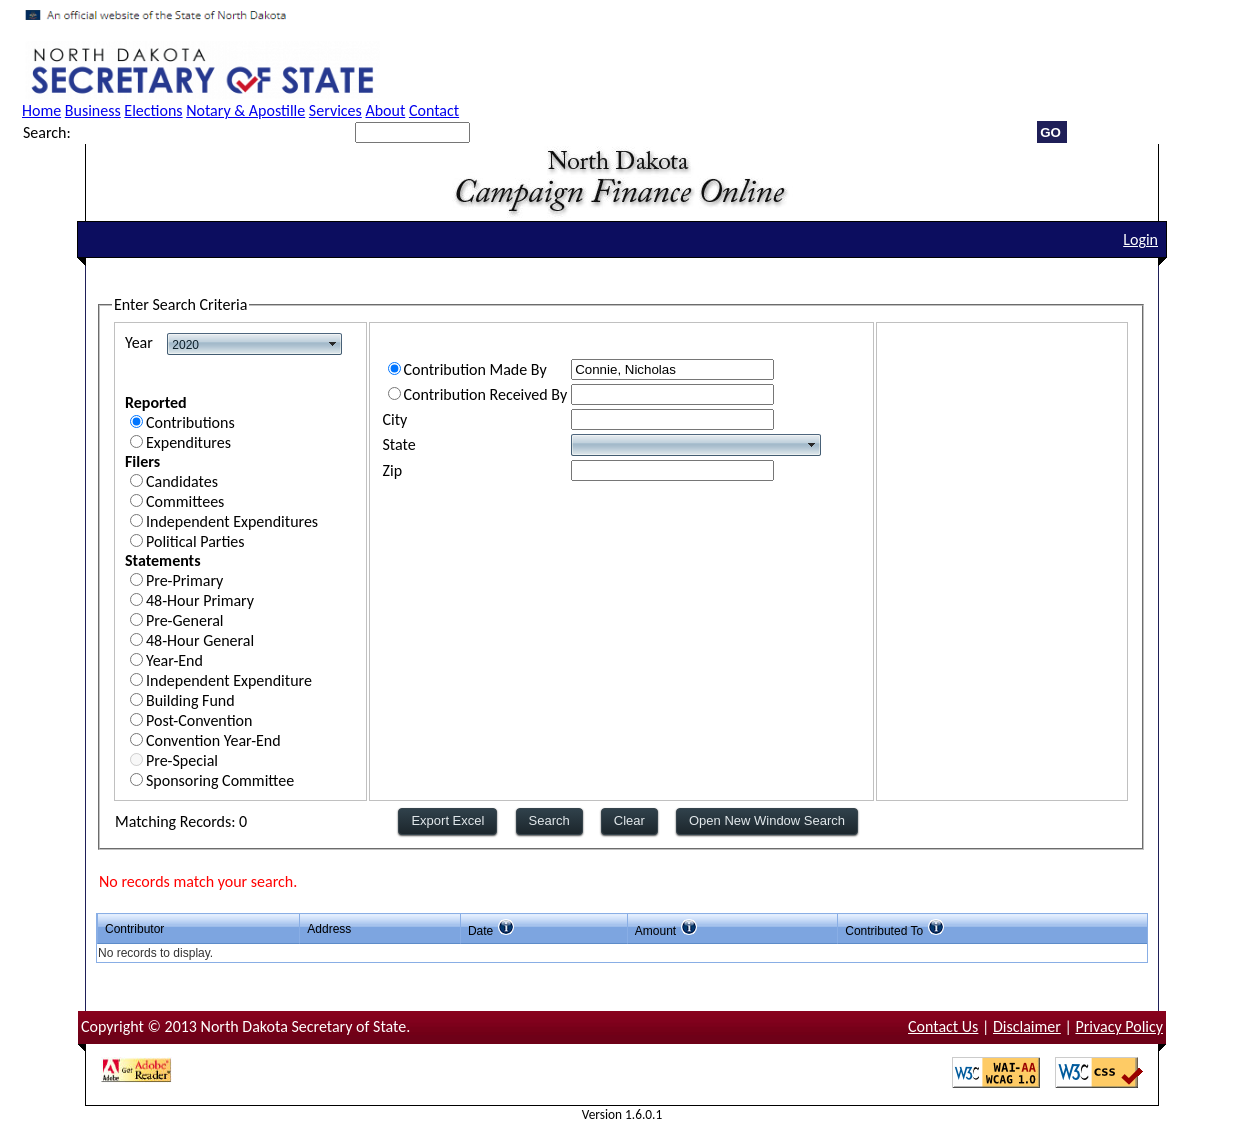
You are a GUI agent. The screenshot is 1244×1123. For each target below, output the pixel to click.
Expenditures (188, 442)
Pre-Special (182, 760)
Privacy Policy (1119, 1026)
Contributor (134, 929)
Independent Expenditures (232, 521)
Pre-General (185, 620)
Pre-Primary (184, 580)
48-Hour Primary (200, 600)
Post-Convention (199, 720)
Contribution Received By (486, 394)
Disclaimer (1027, 1026)
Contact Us (943, 1026)
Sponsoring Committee (220, 780)
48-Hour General (200, 640)
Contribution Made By (475, 369)
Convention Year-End (213, 740)
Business (93, 110)
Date (480, 931)
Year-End (174, 660)
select (333, 344)
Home (41, 110)
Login (1140, 239)
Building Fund (190, 700)
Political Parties (195, 541)
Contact (434, 110)
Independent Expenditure (229, 680)
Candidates (182, 481)
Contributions (190, 422)
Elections (153, 110)
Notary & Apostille (245, 110)
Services (335, 110)
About (385, 110)
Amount (655, 931)
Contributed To (884, 931)
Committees (185, 501)
